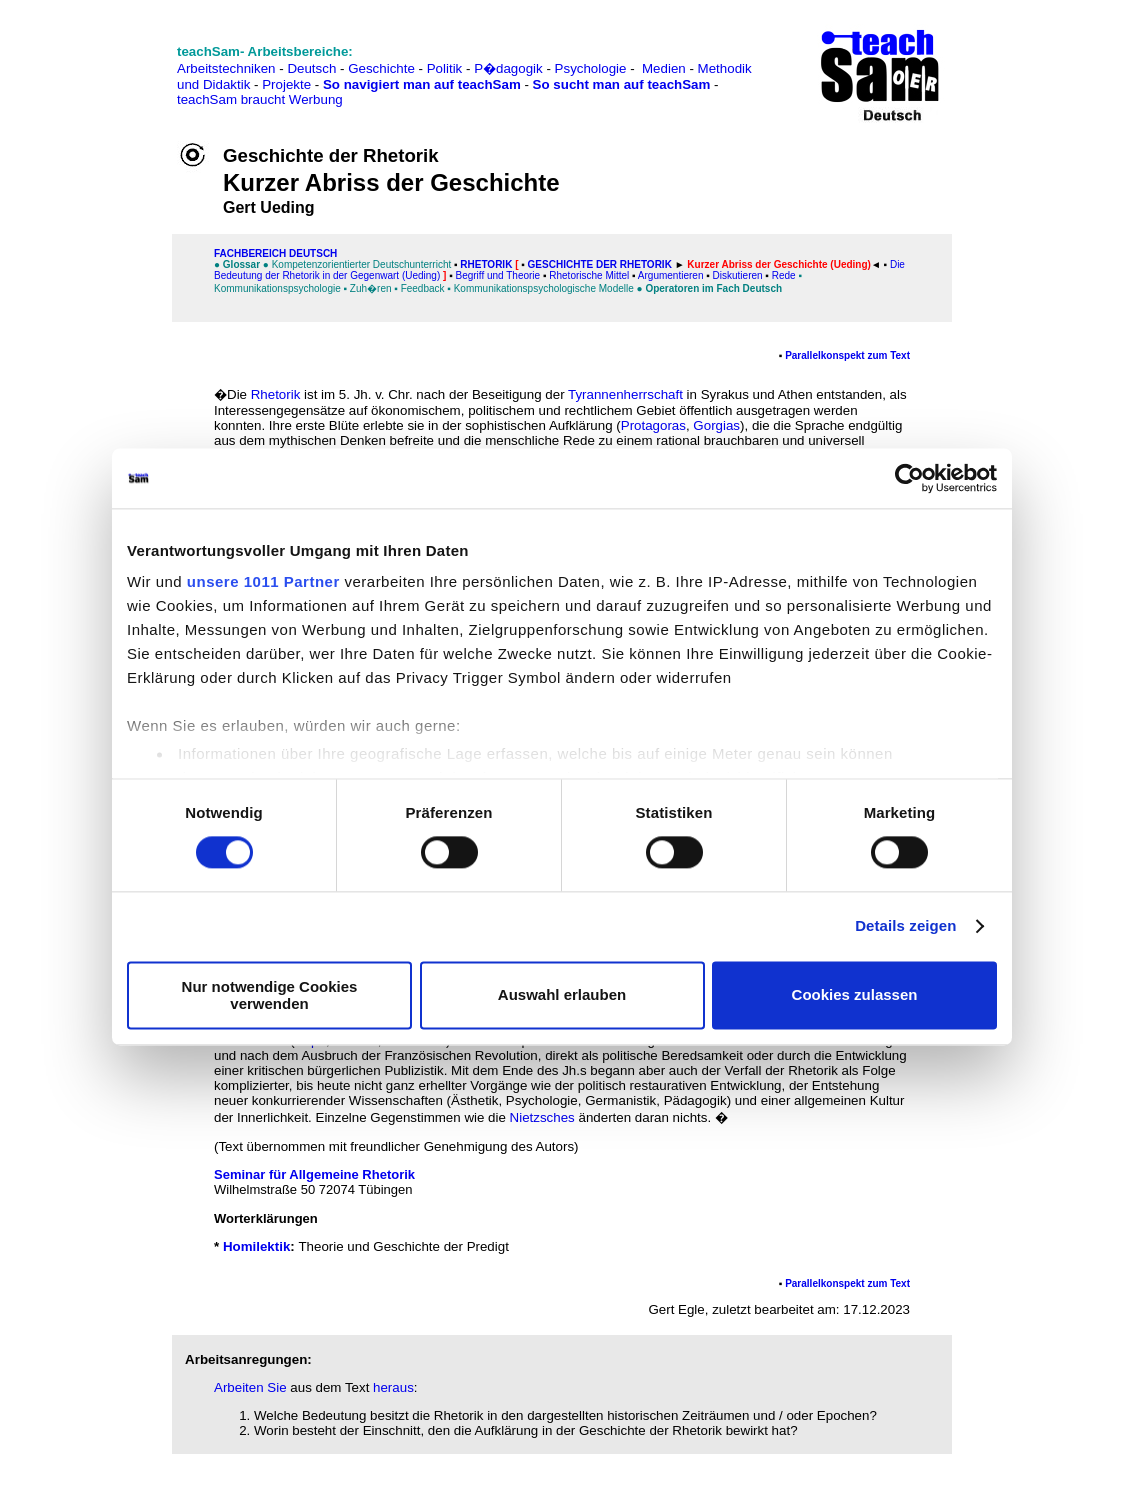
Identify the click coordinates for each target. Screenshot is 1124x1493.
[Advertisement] (103, 60)
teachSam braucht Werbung (260, 99)
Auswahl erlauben (562, 995)
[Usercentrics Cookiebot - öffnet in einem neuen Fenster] (909, 478)
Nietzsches (542, 1117)
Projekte (286, 84)
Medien (664, 68)
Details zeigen (905, 926)
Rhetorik (486, 264)
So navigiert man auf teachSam (422, 84)
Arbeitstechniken (226, 68)
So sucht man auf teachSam (622, 84)
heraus (393, 1387)
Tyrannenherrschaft (625, 394)
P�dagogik (508, 68)
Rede (784, 275)
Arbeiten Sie (250, 1387)
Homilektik (256, 1246)
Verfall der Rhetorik (780, 1070)
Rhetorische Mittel (589, 275)
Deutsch (311, 68)
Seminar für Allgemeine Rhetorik (314, 1174)
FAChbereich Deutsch (275, 253)
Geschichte (381, 68)
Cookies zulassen (855, 995)
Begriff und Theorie (497, 275)
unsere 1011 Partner (263, 581)
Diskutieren (738, 275)
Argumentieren (671, 275)
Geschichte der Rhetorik (600, 264)
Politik (445, 68)
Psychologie (591, 68)
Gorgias (716, 425)
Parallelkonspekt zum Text (847, 355)
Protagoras (653, 425)
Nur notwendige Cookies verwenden (270, 995)
